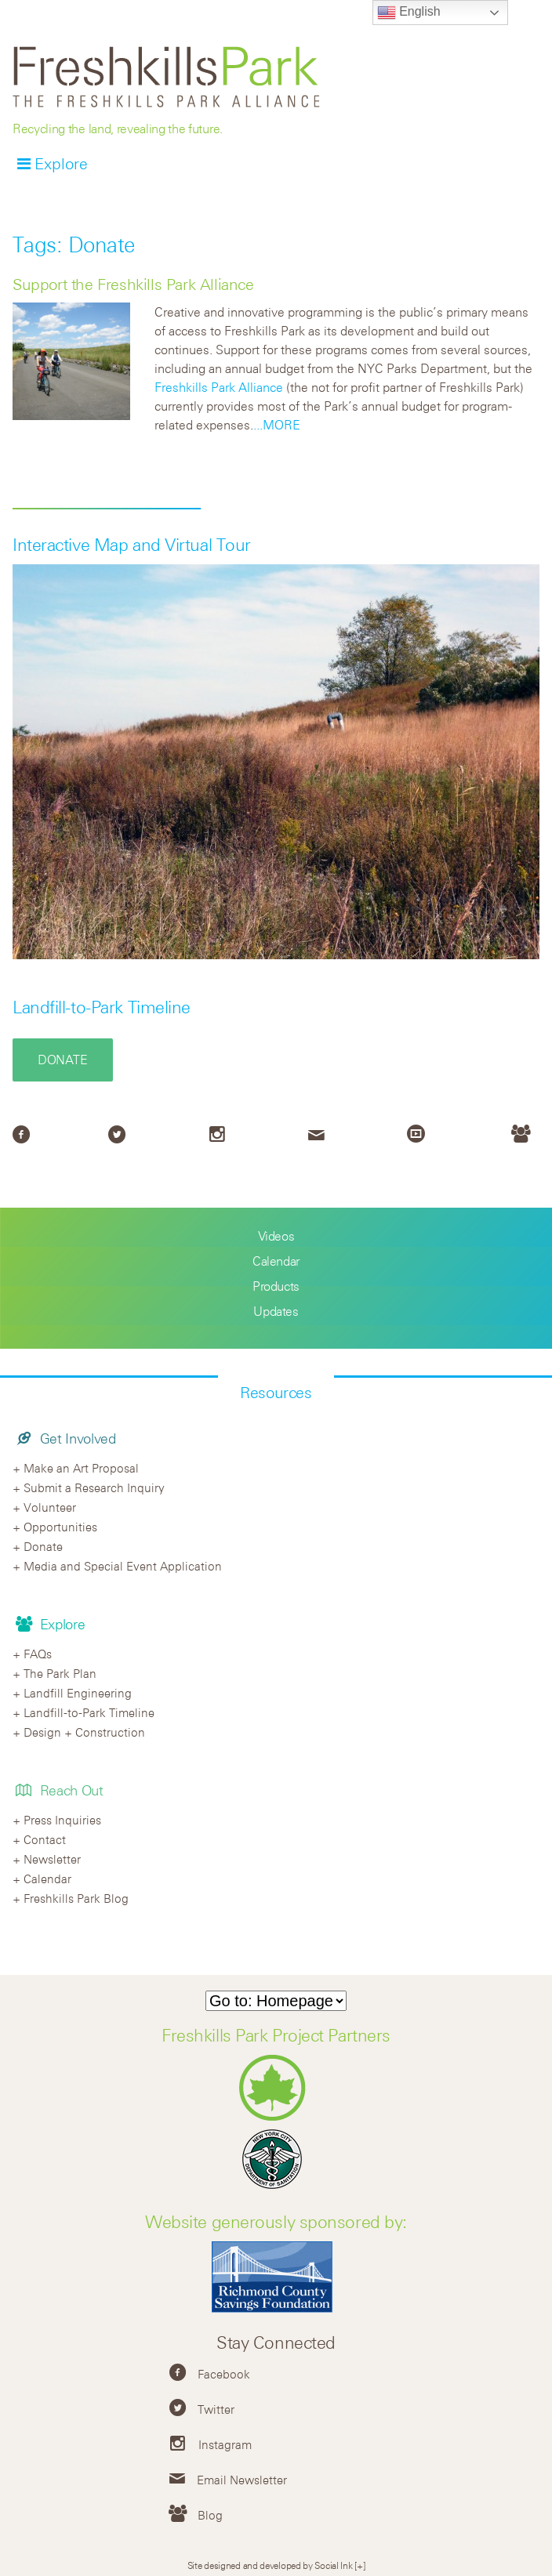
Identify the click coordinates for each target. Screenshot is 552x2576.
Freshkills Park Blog (76, 1898)
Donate (63, 1059)
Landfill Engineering (78, 1693)
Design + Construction (84, 1732)
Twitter (216, 2409)
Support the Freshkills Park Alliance (133, 284)
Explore (61, 163)
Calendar (276, 1261)
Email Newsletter (242, 2480)
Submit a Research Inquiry (94, 1487)
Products (276, 1286)
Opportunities (60, 1527)
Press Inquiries (62, 1820)
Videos (276, 1236)
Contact (45, 1839)
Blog (210, 2515)
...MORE (276, 425)
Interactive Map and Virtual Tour (132, 544)
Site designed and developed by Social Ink (270, 2565)
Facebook (224, 2374)
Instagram (225, 2444)
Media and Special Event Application (123, 1566)
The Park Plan (60, 1673)
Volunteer (50, 1507)
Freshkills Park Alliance (218, 387)
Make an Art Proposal (81, 1468)
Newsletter (52, 1859)
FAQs (38, 1654)
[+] (359, 2565)
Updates (275, 1311)
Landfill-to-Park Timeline (102, 1007)
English (409, 12)
